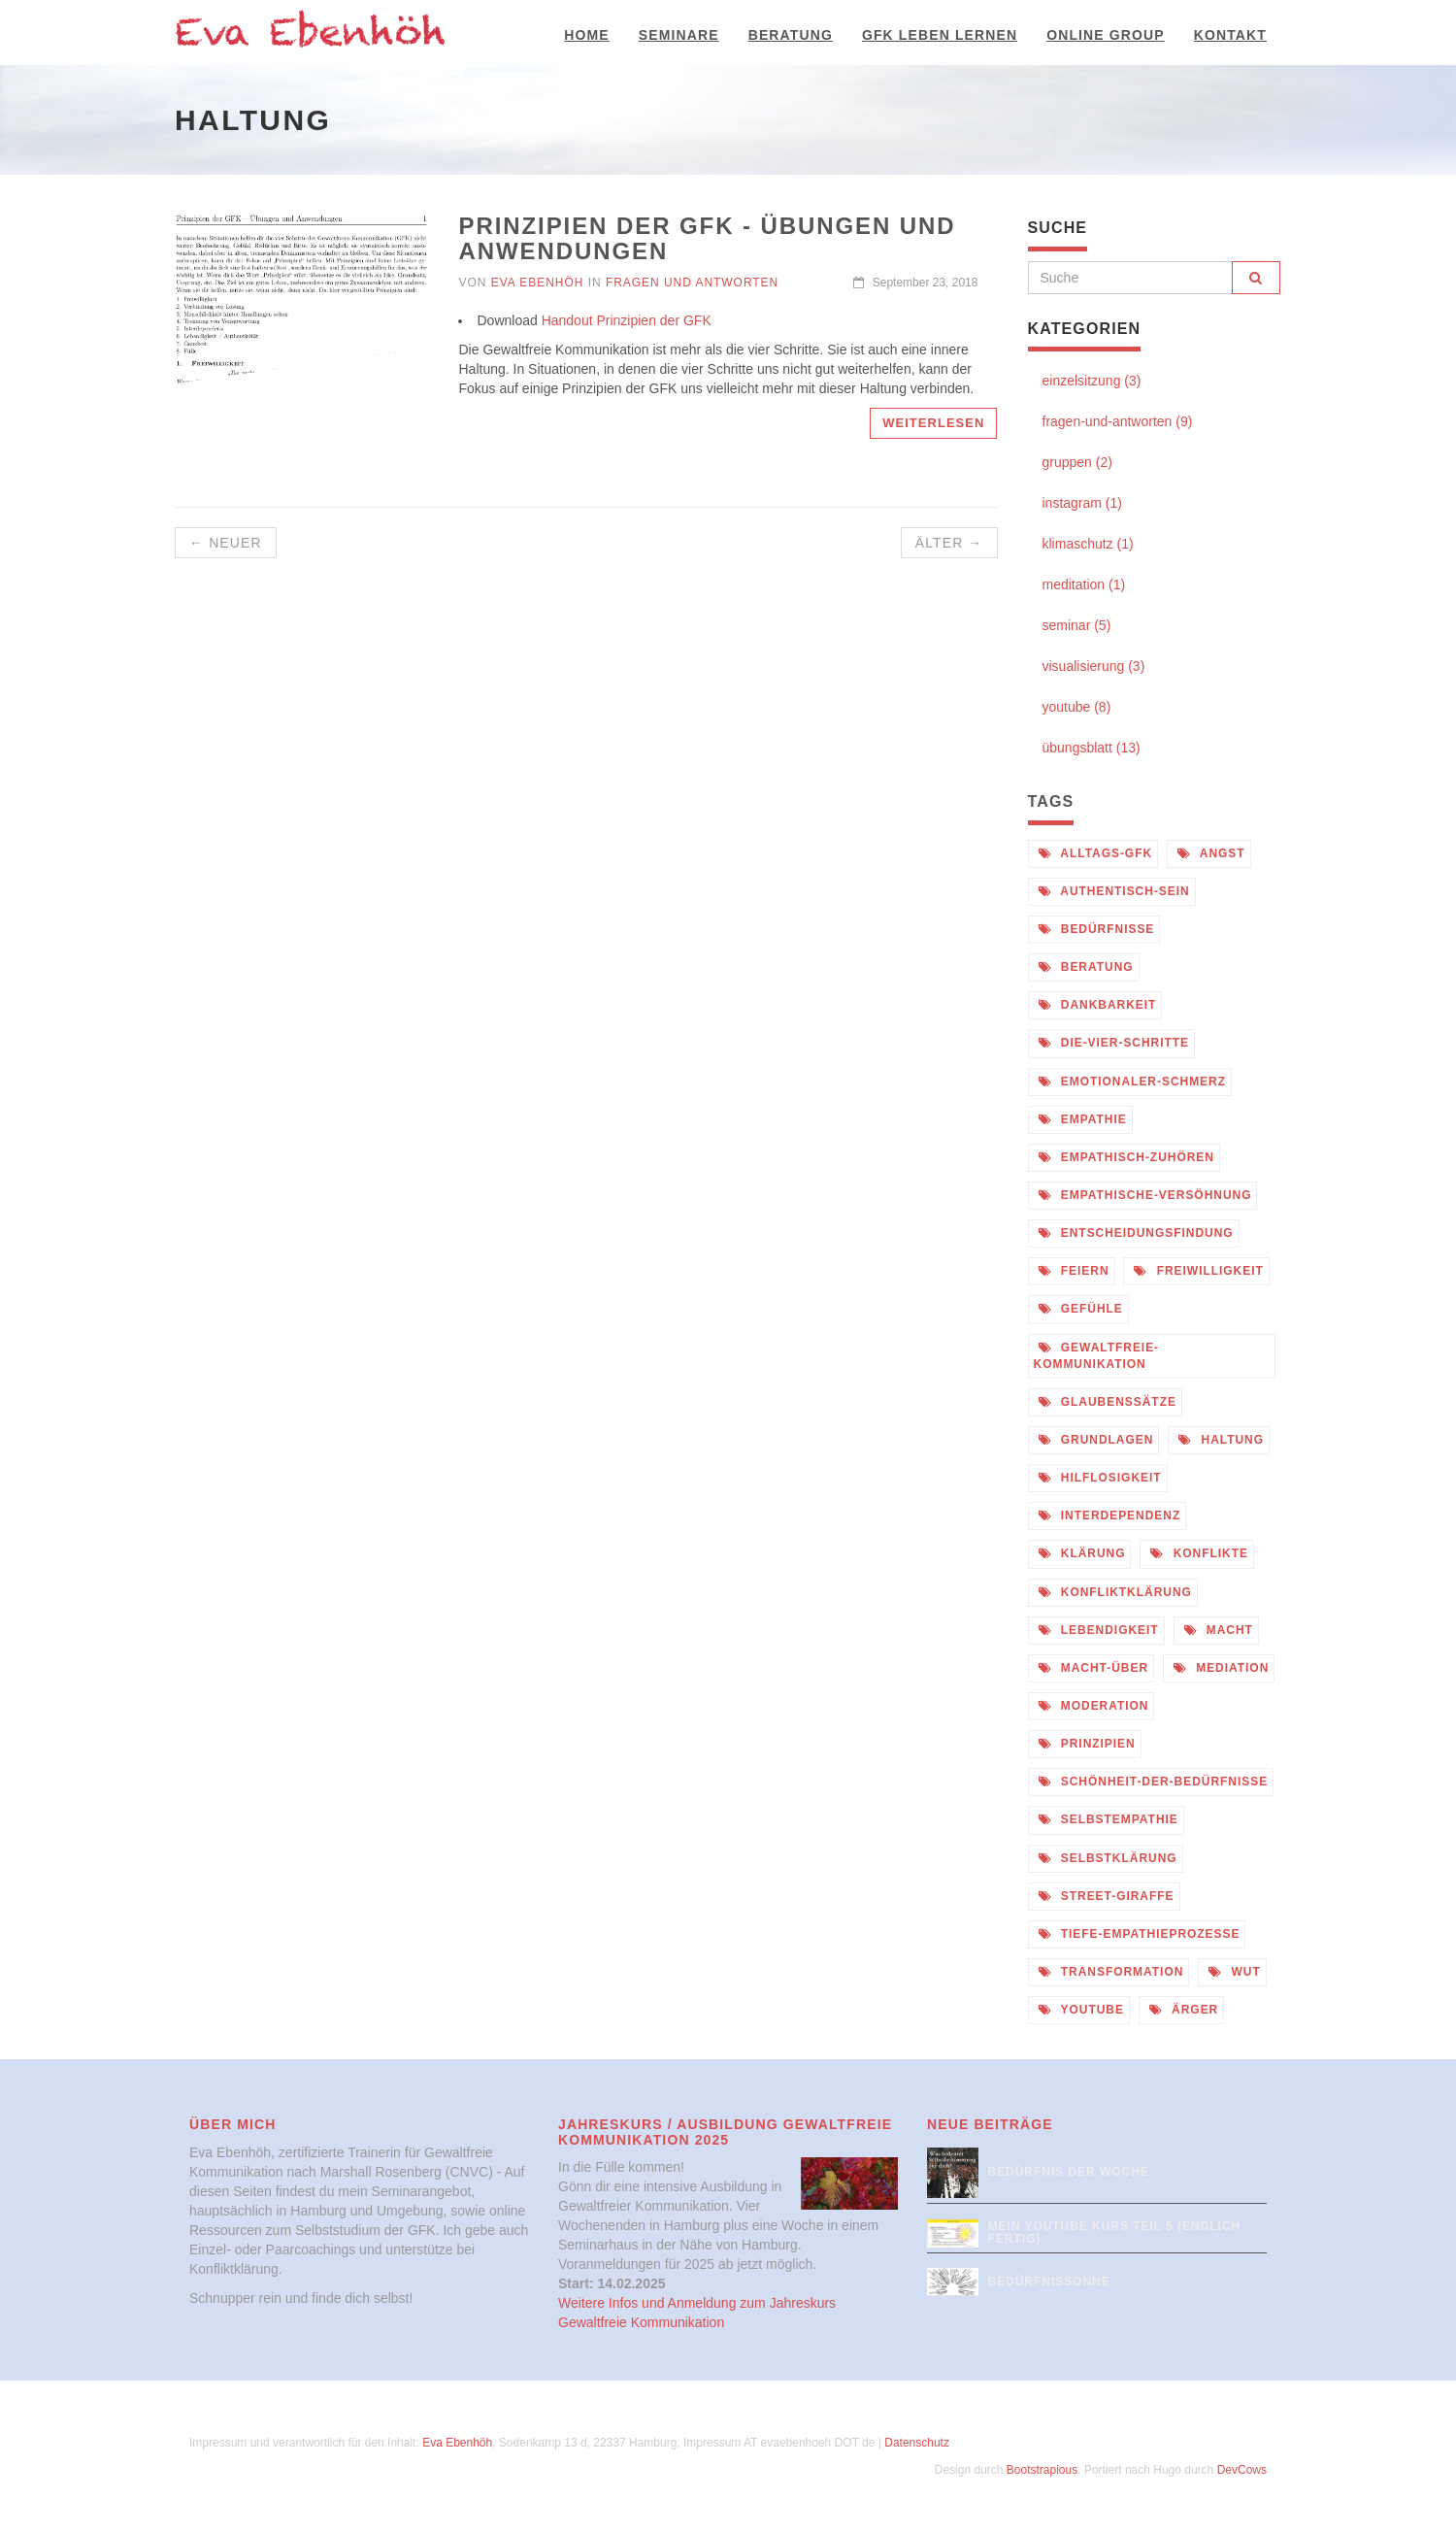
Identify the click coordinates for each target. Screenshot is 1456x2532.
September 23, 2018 (915, 282)
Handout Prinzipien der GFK (626, 320)
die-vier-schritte (1114, 1042)
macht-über (1094, 1668)
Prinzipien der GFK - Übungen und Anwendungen (706, 238)
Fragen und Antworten (692, 282)
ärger (1183, 2009)
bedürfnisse (1097, 929)
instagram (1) (1082, 503)
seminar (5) (1076, 625)
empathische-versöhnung (1145, 1195)
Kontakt (1230, 35)
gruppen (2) (1077, 462)
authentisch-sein (1114, 891)
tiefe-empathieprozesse (1140, 1934)
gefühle (1081, 1309)
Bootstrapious (1042, 2470)
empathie (1083, 1119)
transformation (1111, 1972)
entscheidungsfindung (1136, 1233)
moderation (1094, 1706)
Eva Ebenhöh (537, 282)
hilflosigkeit (1100, 1477)
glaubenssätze (1107, 1402)
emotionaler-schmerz (1133, 1081)
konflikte (1199, 1553)
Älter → (949, 542)
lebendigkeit (1099, 1630)
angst (1211, 853)
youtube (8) (1076, 707)
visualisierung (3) (1093, 666)
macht (1218, 1630)
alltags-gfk (1096, 853)
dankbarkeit (1098, 1005)
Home (586, 35)
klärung (1082, 1553)
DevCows (1242, 2470)
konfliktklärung (1115, 1592)
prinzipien (1087, 1743)
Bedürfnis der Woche (1068, 2172)
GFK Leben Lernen (939, 35)
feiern (1074, 1271)
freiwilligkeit (1198, 1271)
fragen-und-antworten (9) (1117, 421)
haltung (1221, 1440)
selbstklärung (1108, 1858)
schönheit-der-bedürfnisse (1154, 1781)
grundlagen (1096, 1440)
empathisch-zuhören (1126, 1157)
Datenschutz (916, 2442)
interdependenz (1110, 1515)
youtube (1081, 2009)
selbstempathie (1108, 1819)
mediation (1221, 1668)
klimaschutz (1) (1088, 543)
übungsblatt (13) (1091, 747)
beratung (1086, 967)
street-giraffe (1107, 1896)
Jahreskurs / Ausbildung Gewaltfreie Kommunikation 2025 (725, 2131)
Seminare (679, 35)
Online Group (1105, 35)
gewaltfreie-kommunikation (1097, 1356)
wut (1234, 1972)
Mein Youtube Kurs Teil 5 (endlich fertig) (1114, 2232)
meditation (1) (1084, 584)
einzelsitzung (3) (1092, 380)
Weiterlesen (933, 423)
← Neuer (225, 542)
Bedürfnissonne (1049, 2281)
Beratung (790, 35)
